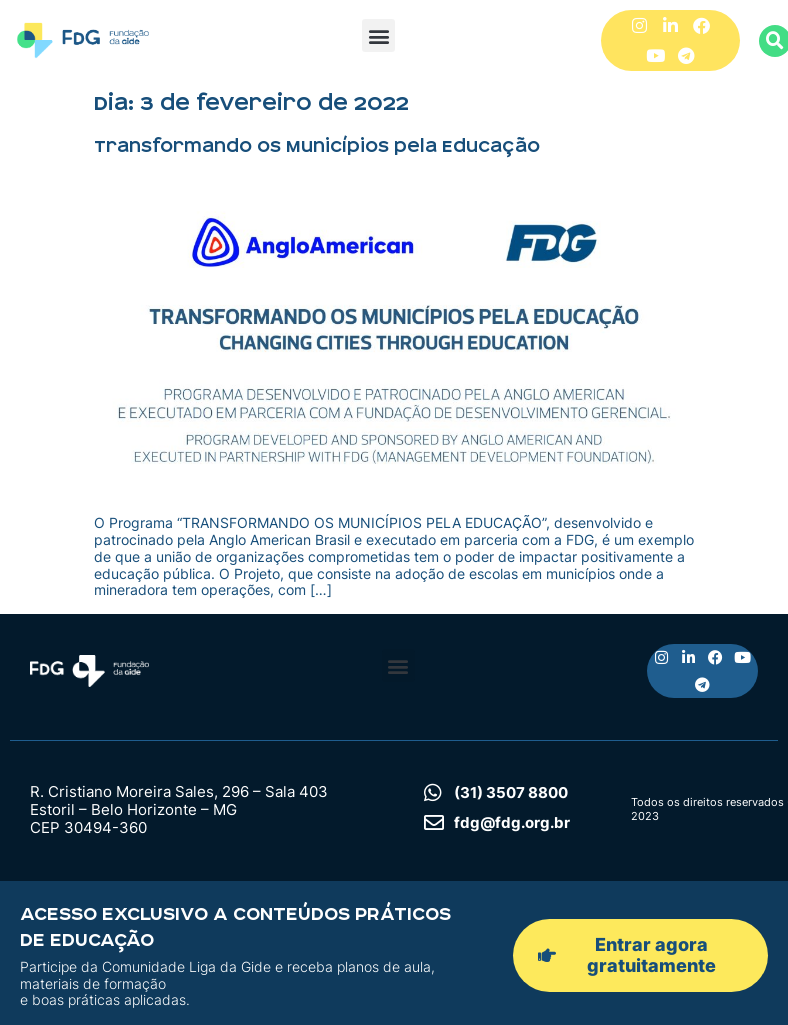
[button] (378, 35)
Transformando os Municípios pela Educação (317, 146)
